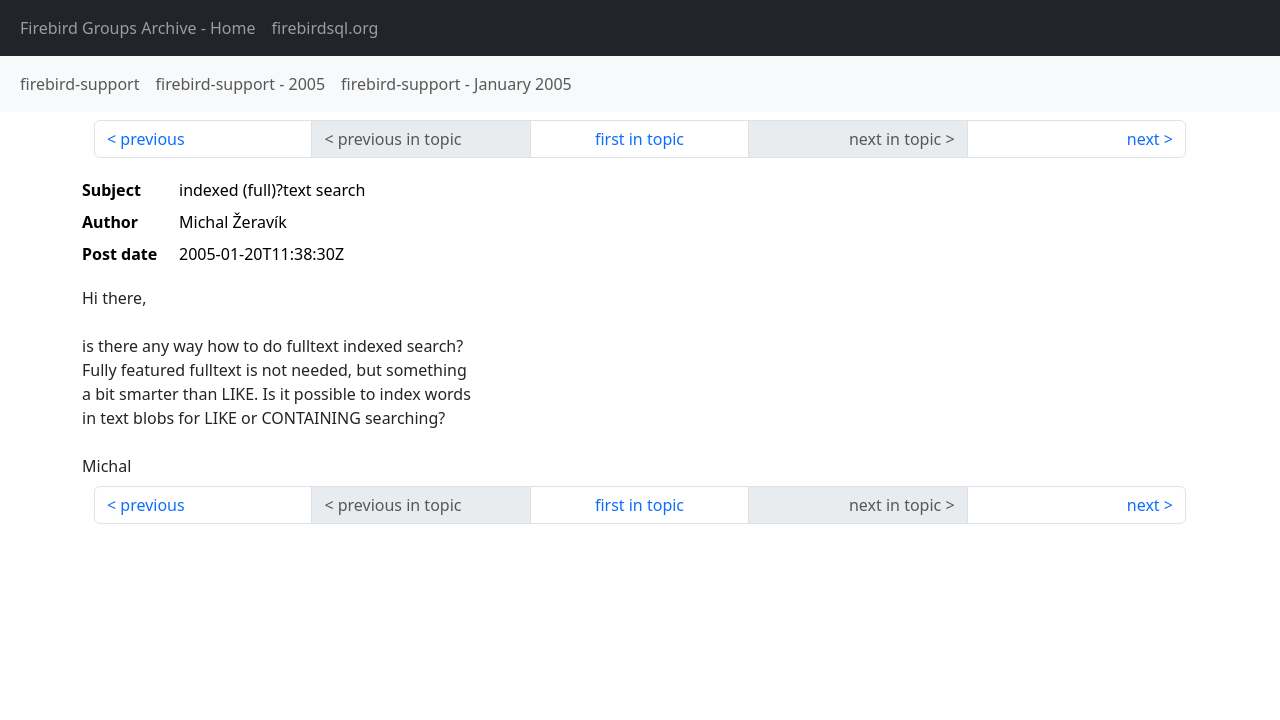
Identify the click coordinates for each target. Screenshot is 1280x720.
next (1143, 139)
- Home (138, 28)
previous (152, 139)
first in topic (639, 139)
